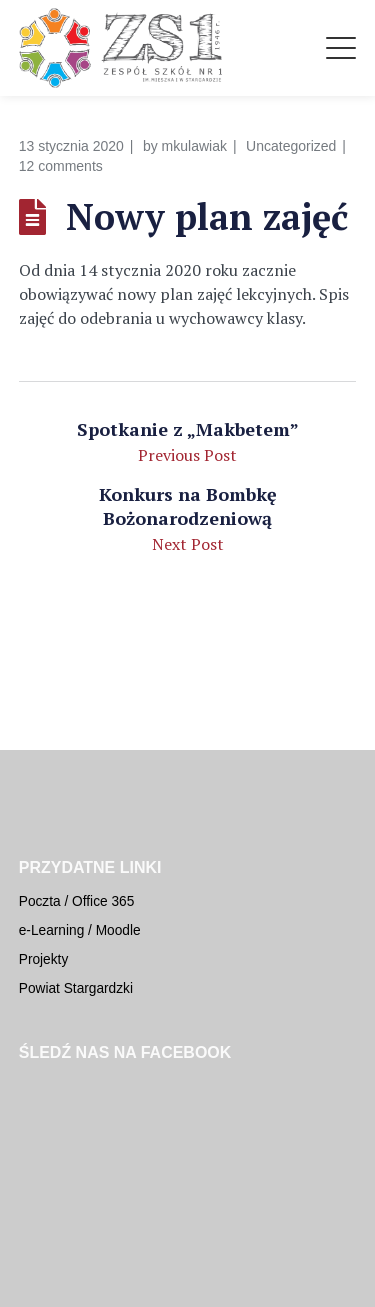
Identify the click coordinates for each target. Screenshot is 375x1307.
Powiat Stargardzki (76, 988)
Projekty (44, 959)
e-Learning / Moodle (80, 930)
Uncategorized (291, 146)
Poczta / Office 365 (77, 901)
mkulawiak (194, 146)
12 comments (61, 166)
